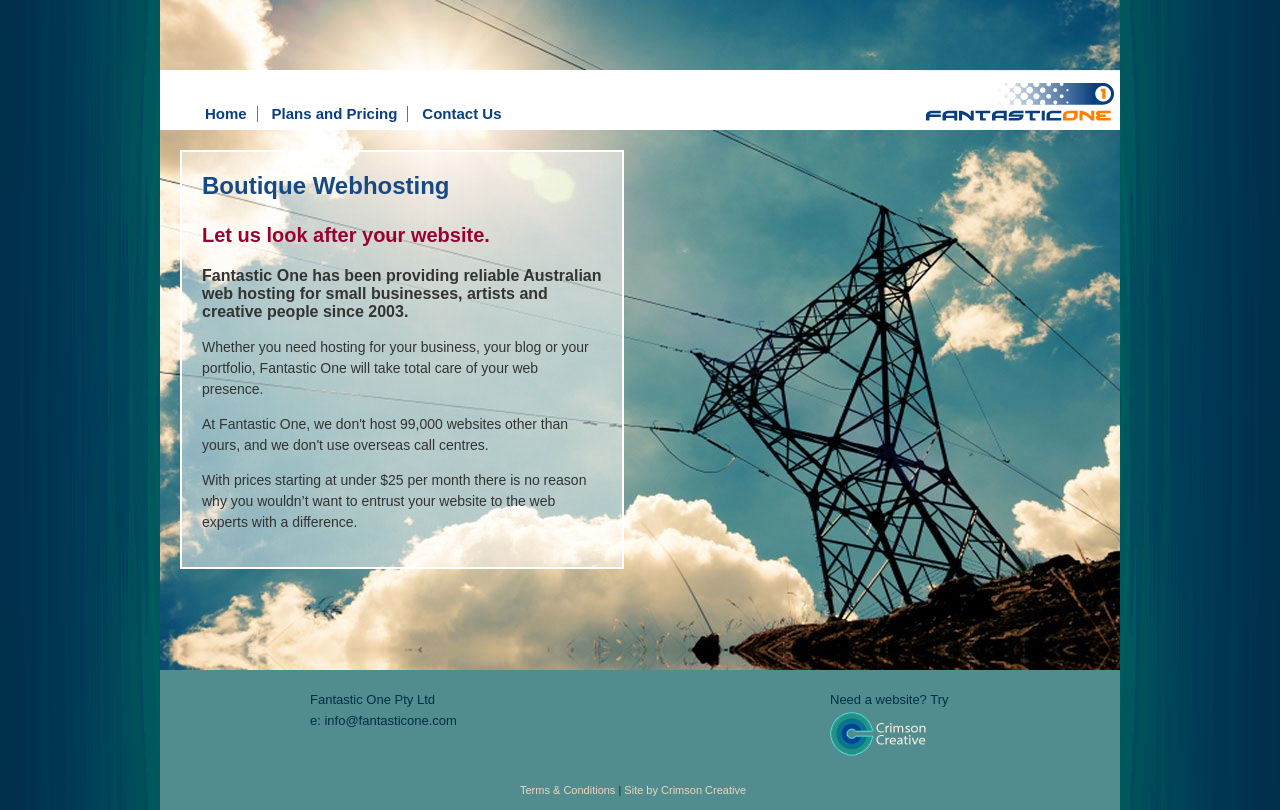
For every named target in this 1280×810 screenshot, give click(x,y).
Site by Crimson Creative (685, 790)
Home (226, 113)
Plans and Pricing (335, 113)
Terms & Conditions (567, 790)
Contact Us (461, 113)
